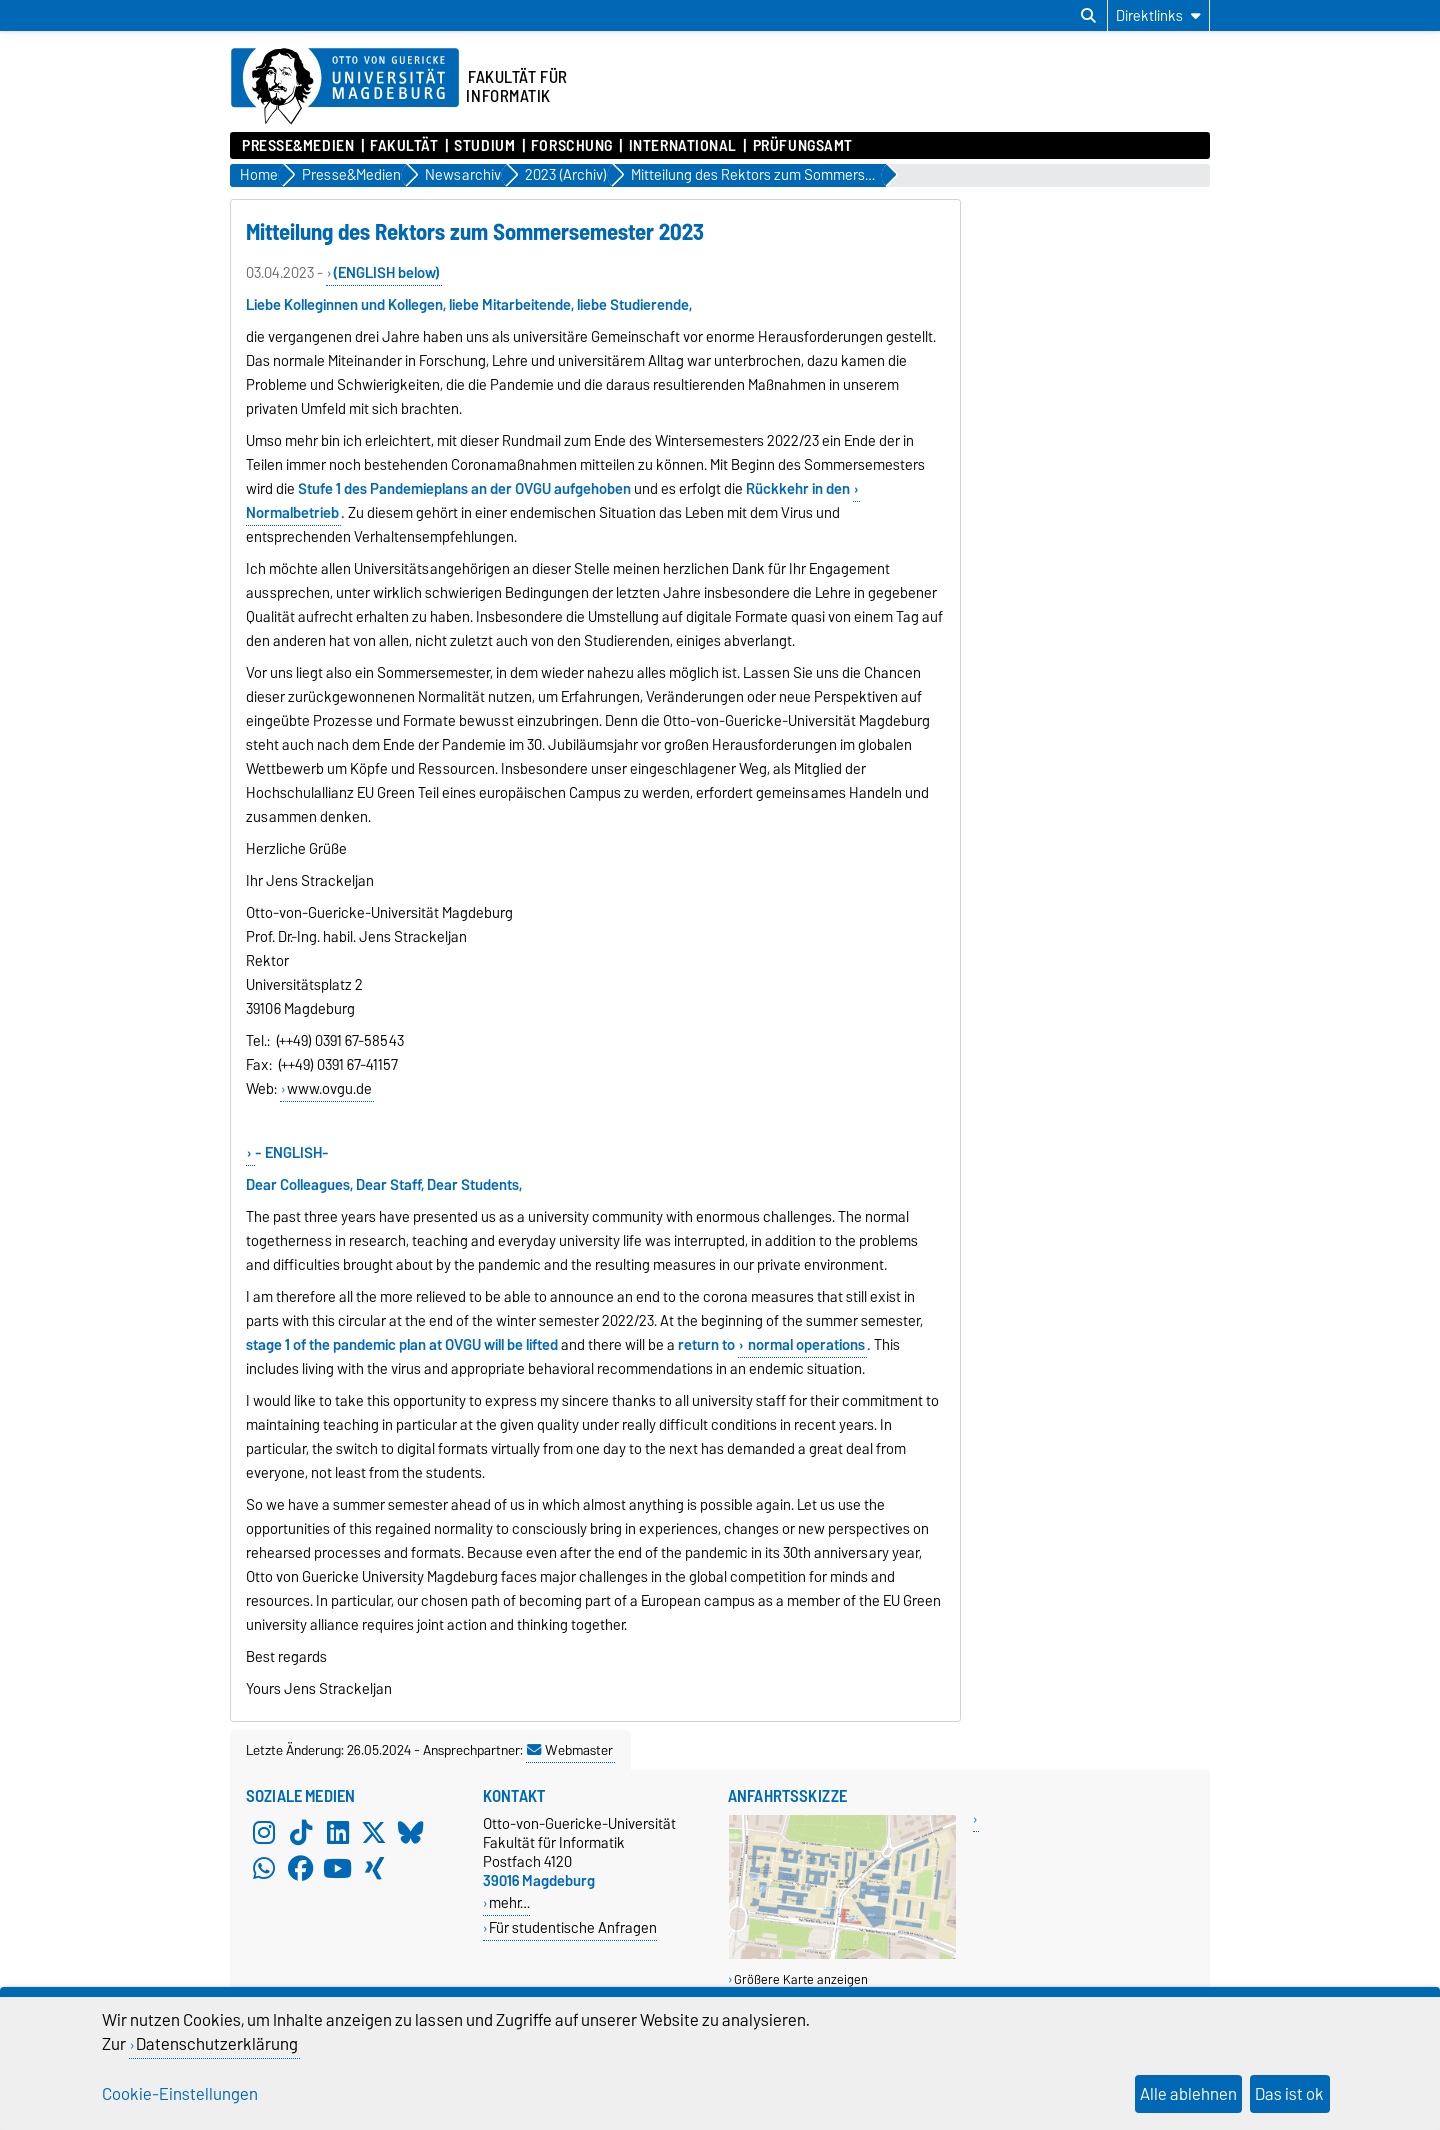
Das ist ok (1289, 2094)
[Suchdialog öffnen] (1088, 16)
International (683, 146)
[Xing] (374, 1868)
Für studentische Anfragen (573, 1927)
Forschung (572, 146)
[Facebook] (301, 1868)
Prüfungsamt (803, 146)
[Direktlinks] (1158, 15)
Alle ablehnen (1188, 2094)
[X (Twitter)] (374, 1832)
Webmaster (570, 1750)
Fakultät (404, 146)
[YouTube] (338, 1868)
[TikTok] (301, 1832)
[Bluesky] (411, 1832)
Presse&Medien (298, 146)
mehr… (509, 1902)
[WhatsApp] (264, 1868)
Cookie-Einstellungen (180, 2094)
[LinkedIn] (338, 1832)
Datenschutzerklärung (217, 2044)
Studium (484, 146)
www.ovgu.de (329, 1089)
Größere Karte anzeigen (801, 1979)
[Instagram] (264, 1832)
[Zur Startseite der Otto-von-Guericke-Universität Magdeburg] (345, 87)
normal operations (805, 1345)
